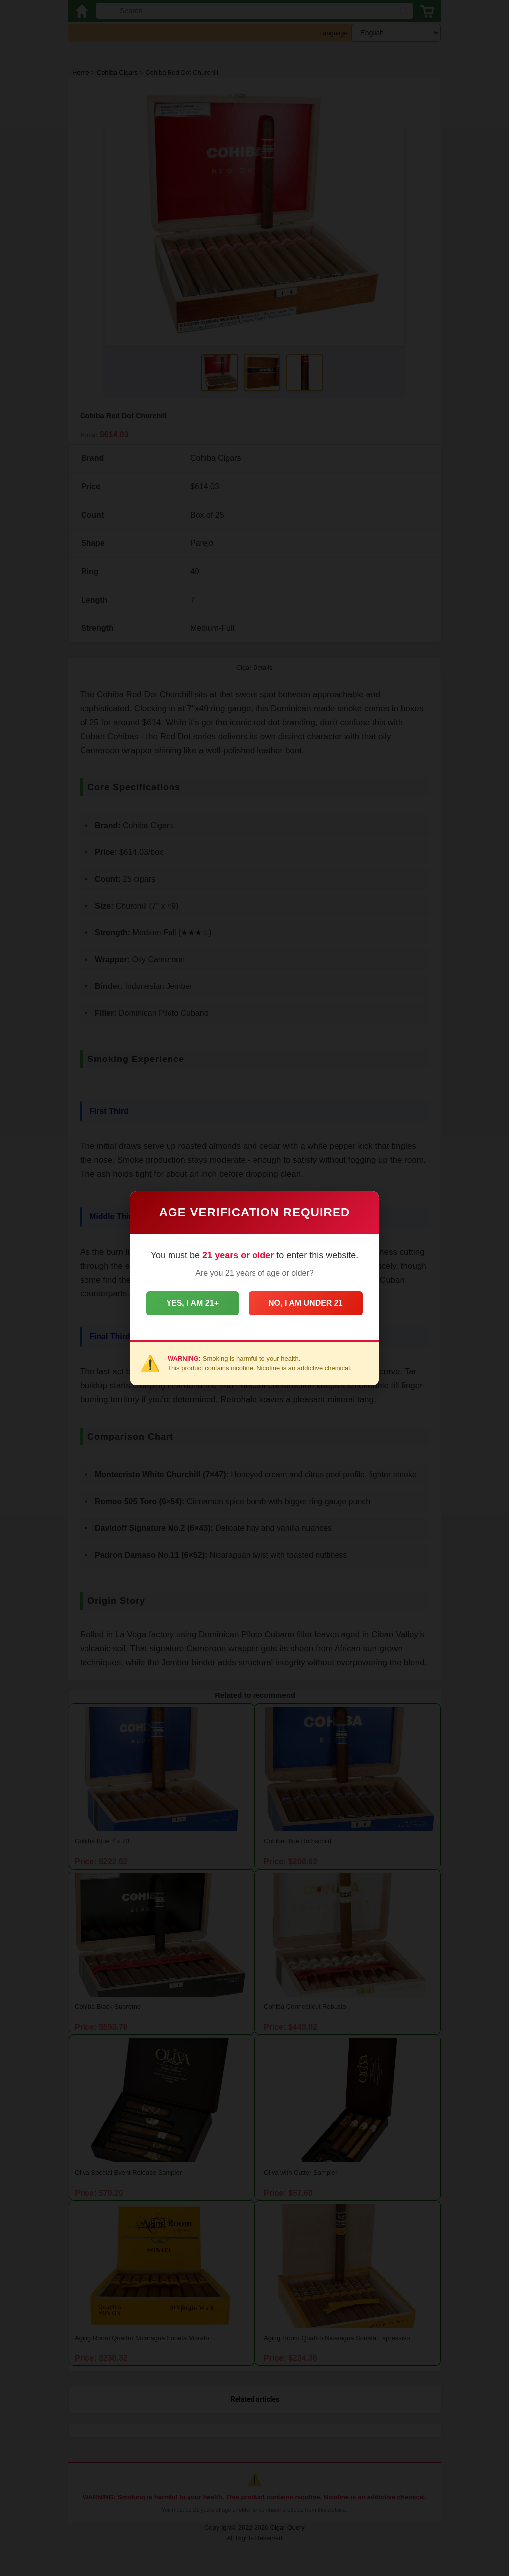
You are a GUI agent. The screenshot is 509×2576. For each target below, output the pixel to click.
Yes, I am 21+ (192, 1303)
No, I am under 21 (305, 1303)
